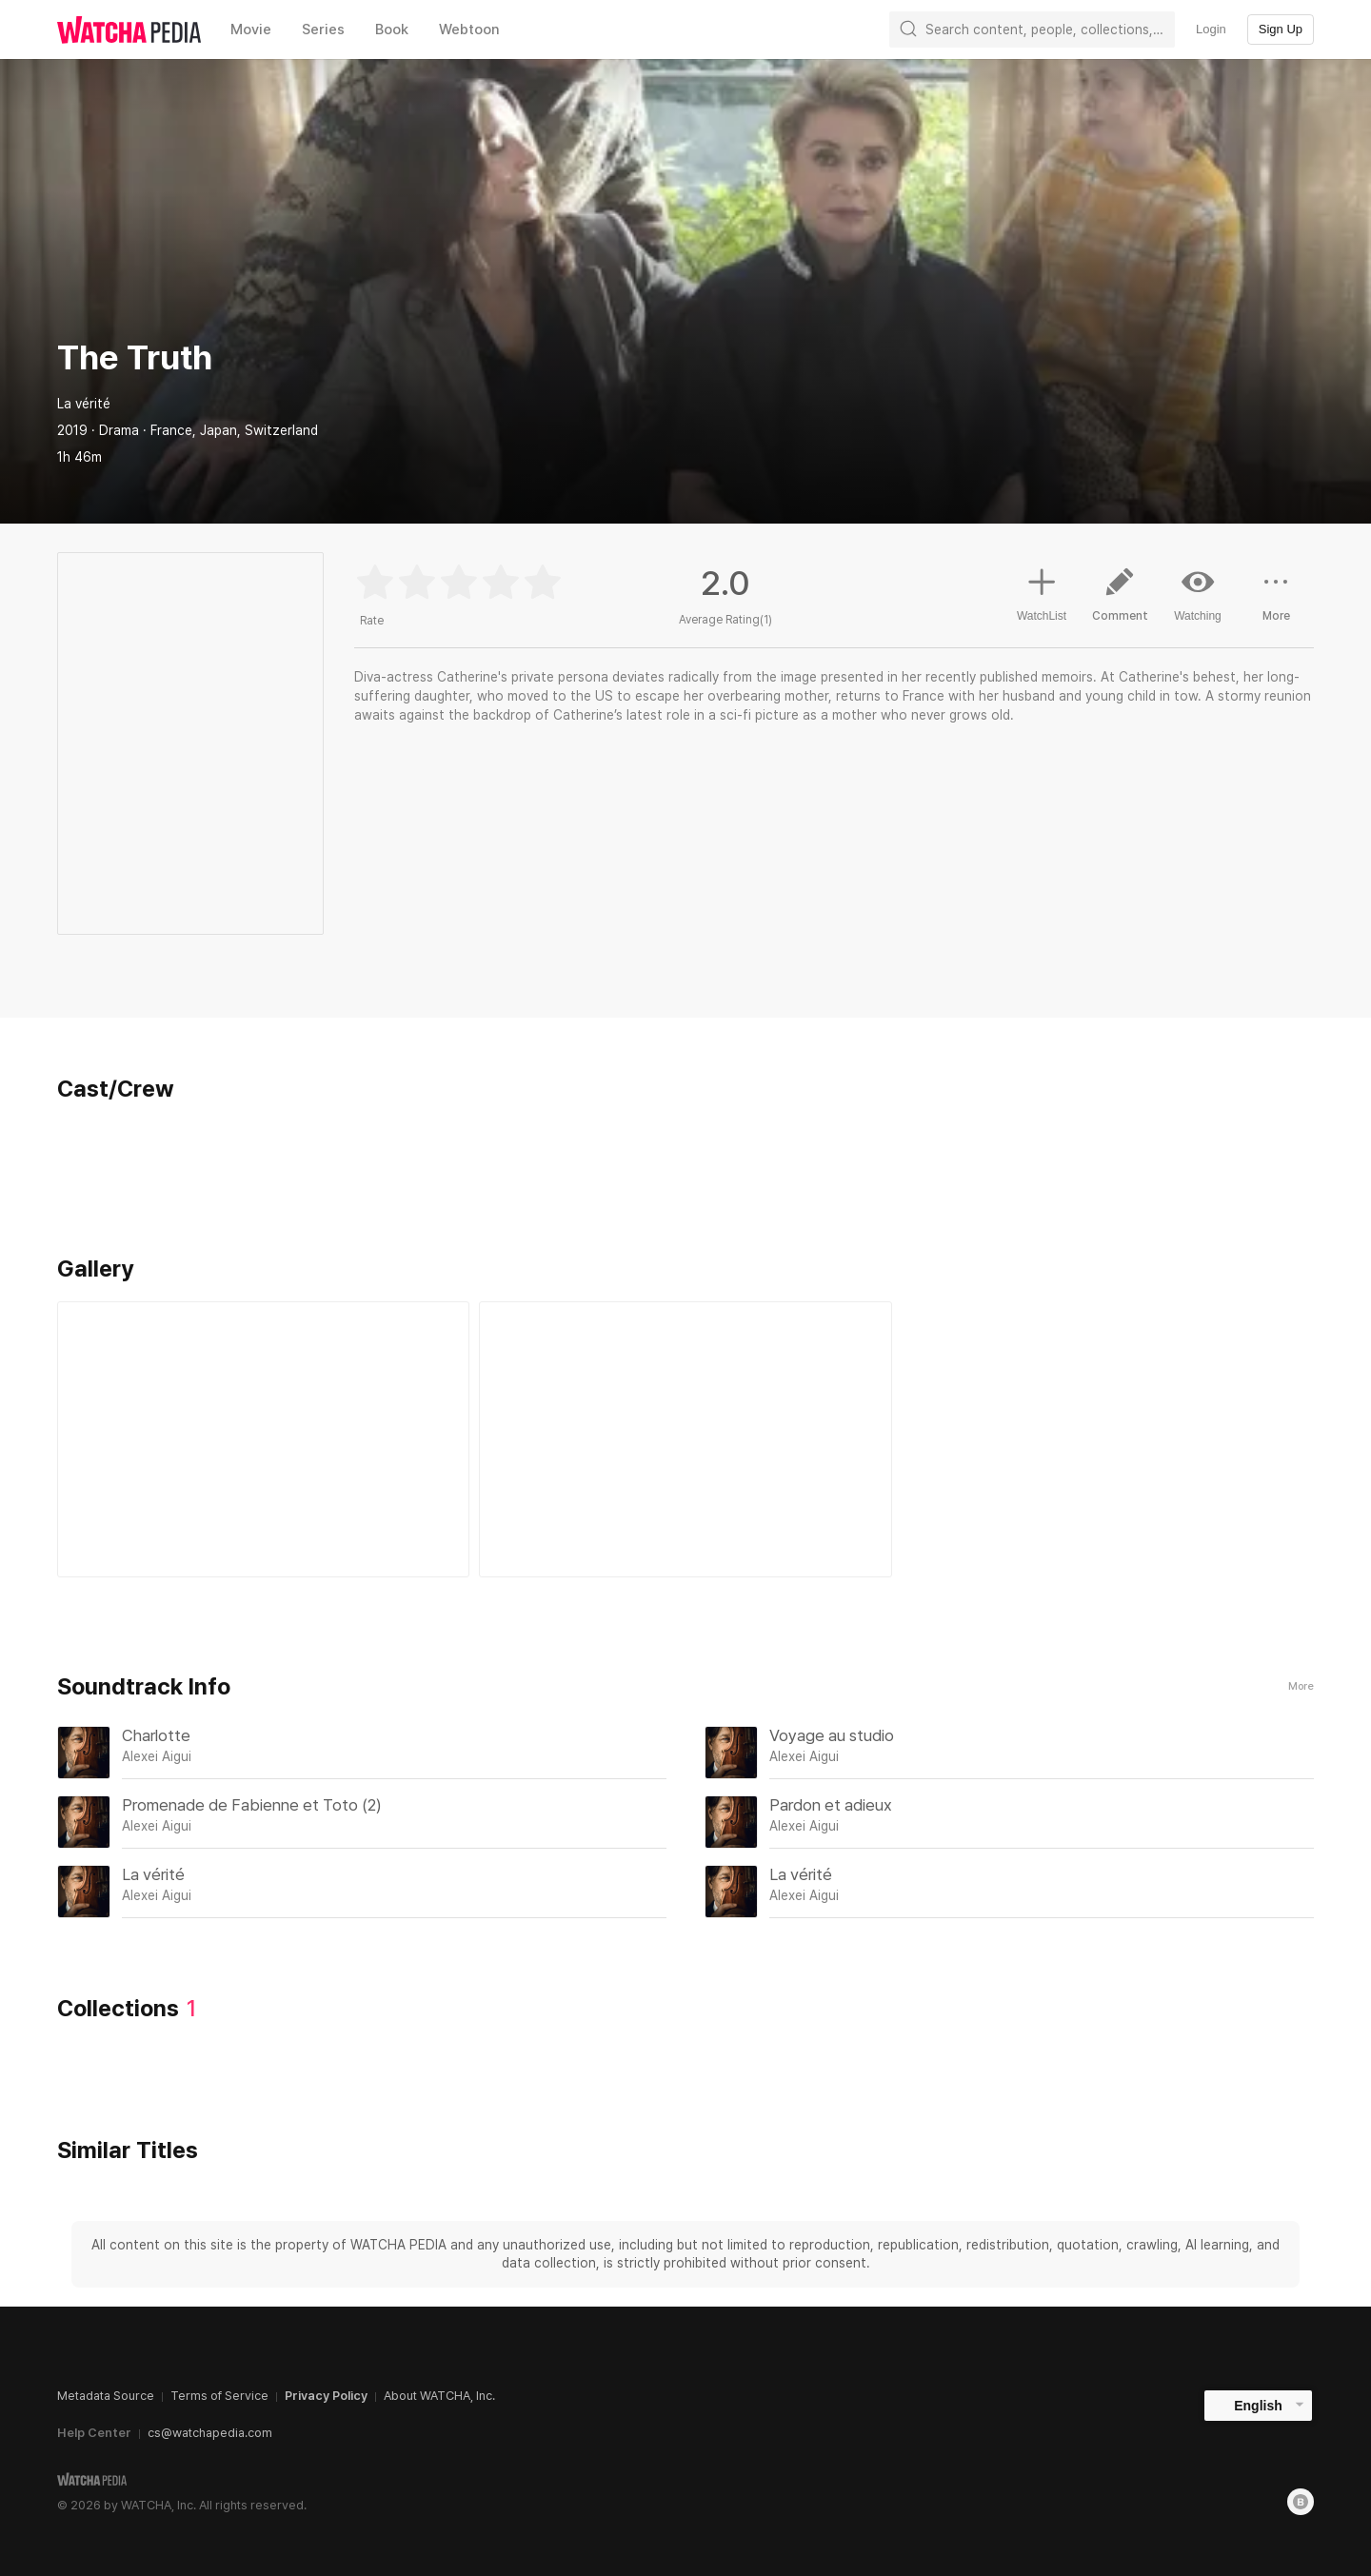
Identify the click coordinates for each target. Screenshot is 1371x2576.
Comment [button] (1120, 601)
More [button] (1276, 601)
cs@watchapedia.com (210, 2433)
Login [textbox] (1211, 29)
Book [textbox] (391, 29)
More (1301, 1686)
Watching (1198, 594)
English (1258, 2405)
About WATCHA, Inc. (439, 2395)
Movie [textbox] (250, 29)
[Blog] (1300, 2501)
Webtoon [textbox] (469, 29)
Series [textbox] (323, 29)
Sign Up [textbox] (1280, 29)
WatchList (1041, 592)
